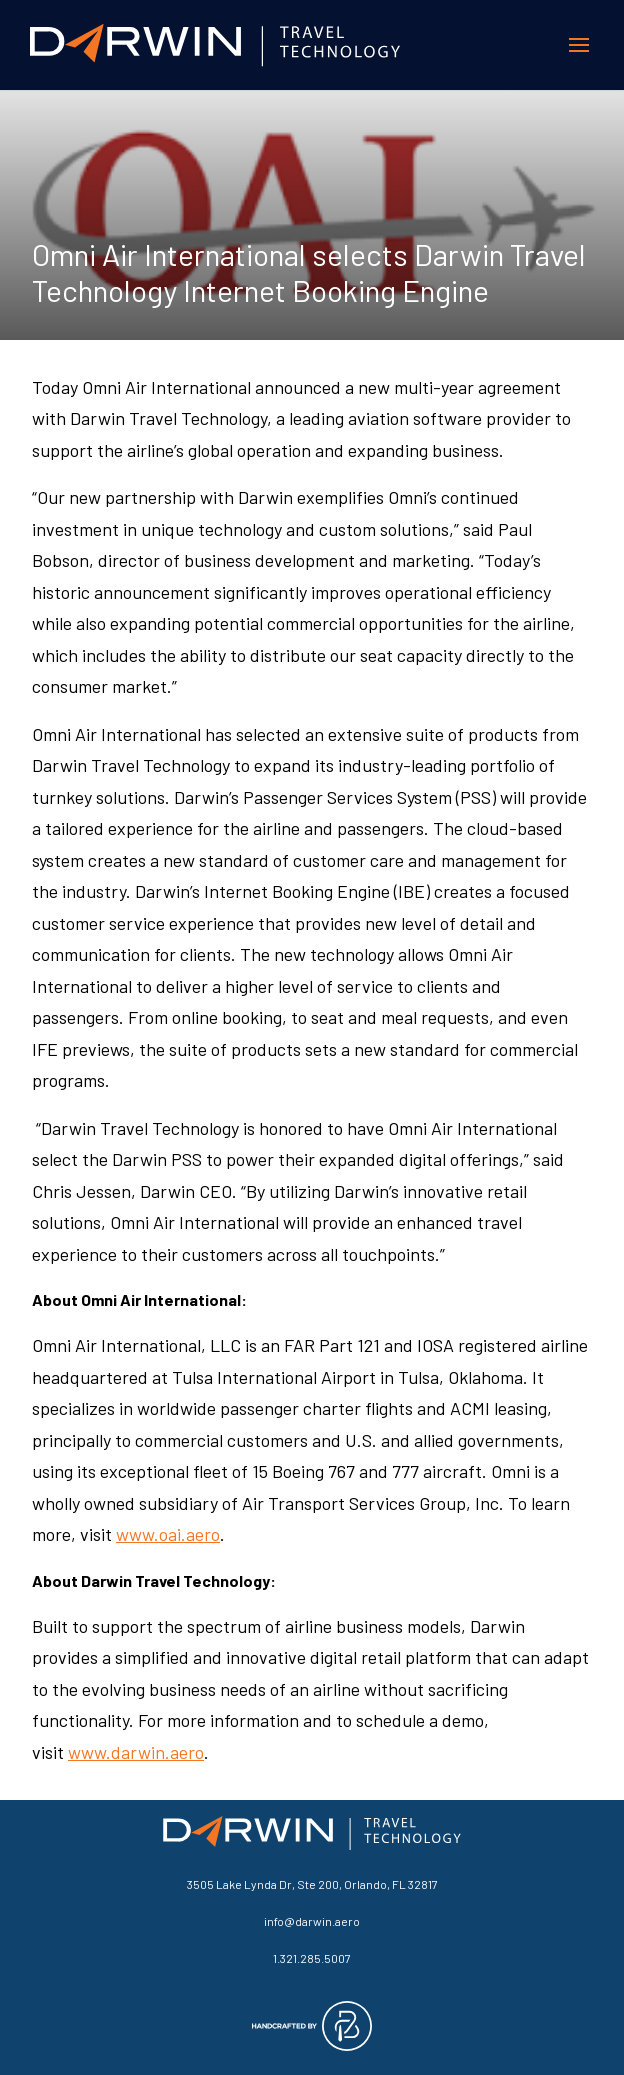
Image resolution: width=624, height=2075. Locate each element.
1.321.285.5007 (312, 1958)
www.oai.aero (168, 1534)
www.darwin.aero (136, 1752)
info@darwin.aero (312, 1921)
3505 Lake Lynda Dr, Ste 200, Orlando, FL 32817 (312, 1884)
